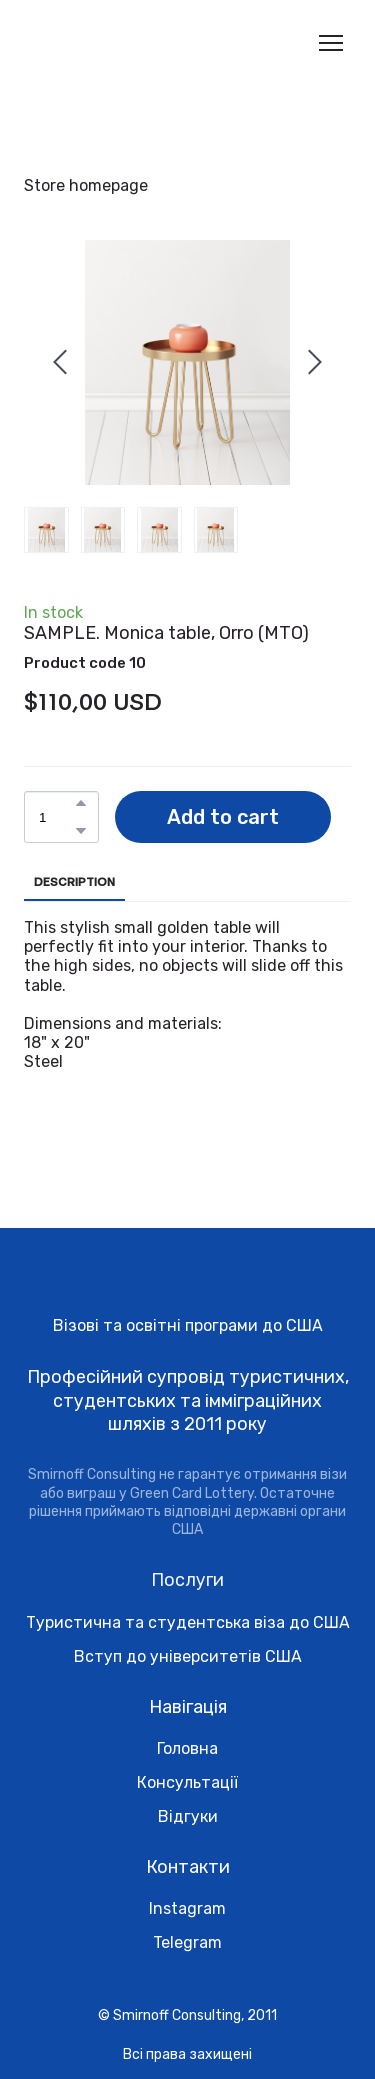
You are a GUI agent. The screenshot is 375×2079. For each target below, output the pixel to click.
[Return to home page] (103, 43)
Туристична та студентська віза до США (188, 1622)
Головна (187, 1748)
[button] (81, 803)
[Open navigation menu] (331, 43)
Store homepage (86, 185)
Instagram (187, 1908)
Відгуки (188, 1816)
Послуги (187, 1580)
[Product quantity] (56, 817)
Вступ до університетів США (188, 1656)
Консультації (187, 1782)
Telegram (187, 1942)
